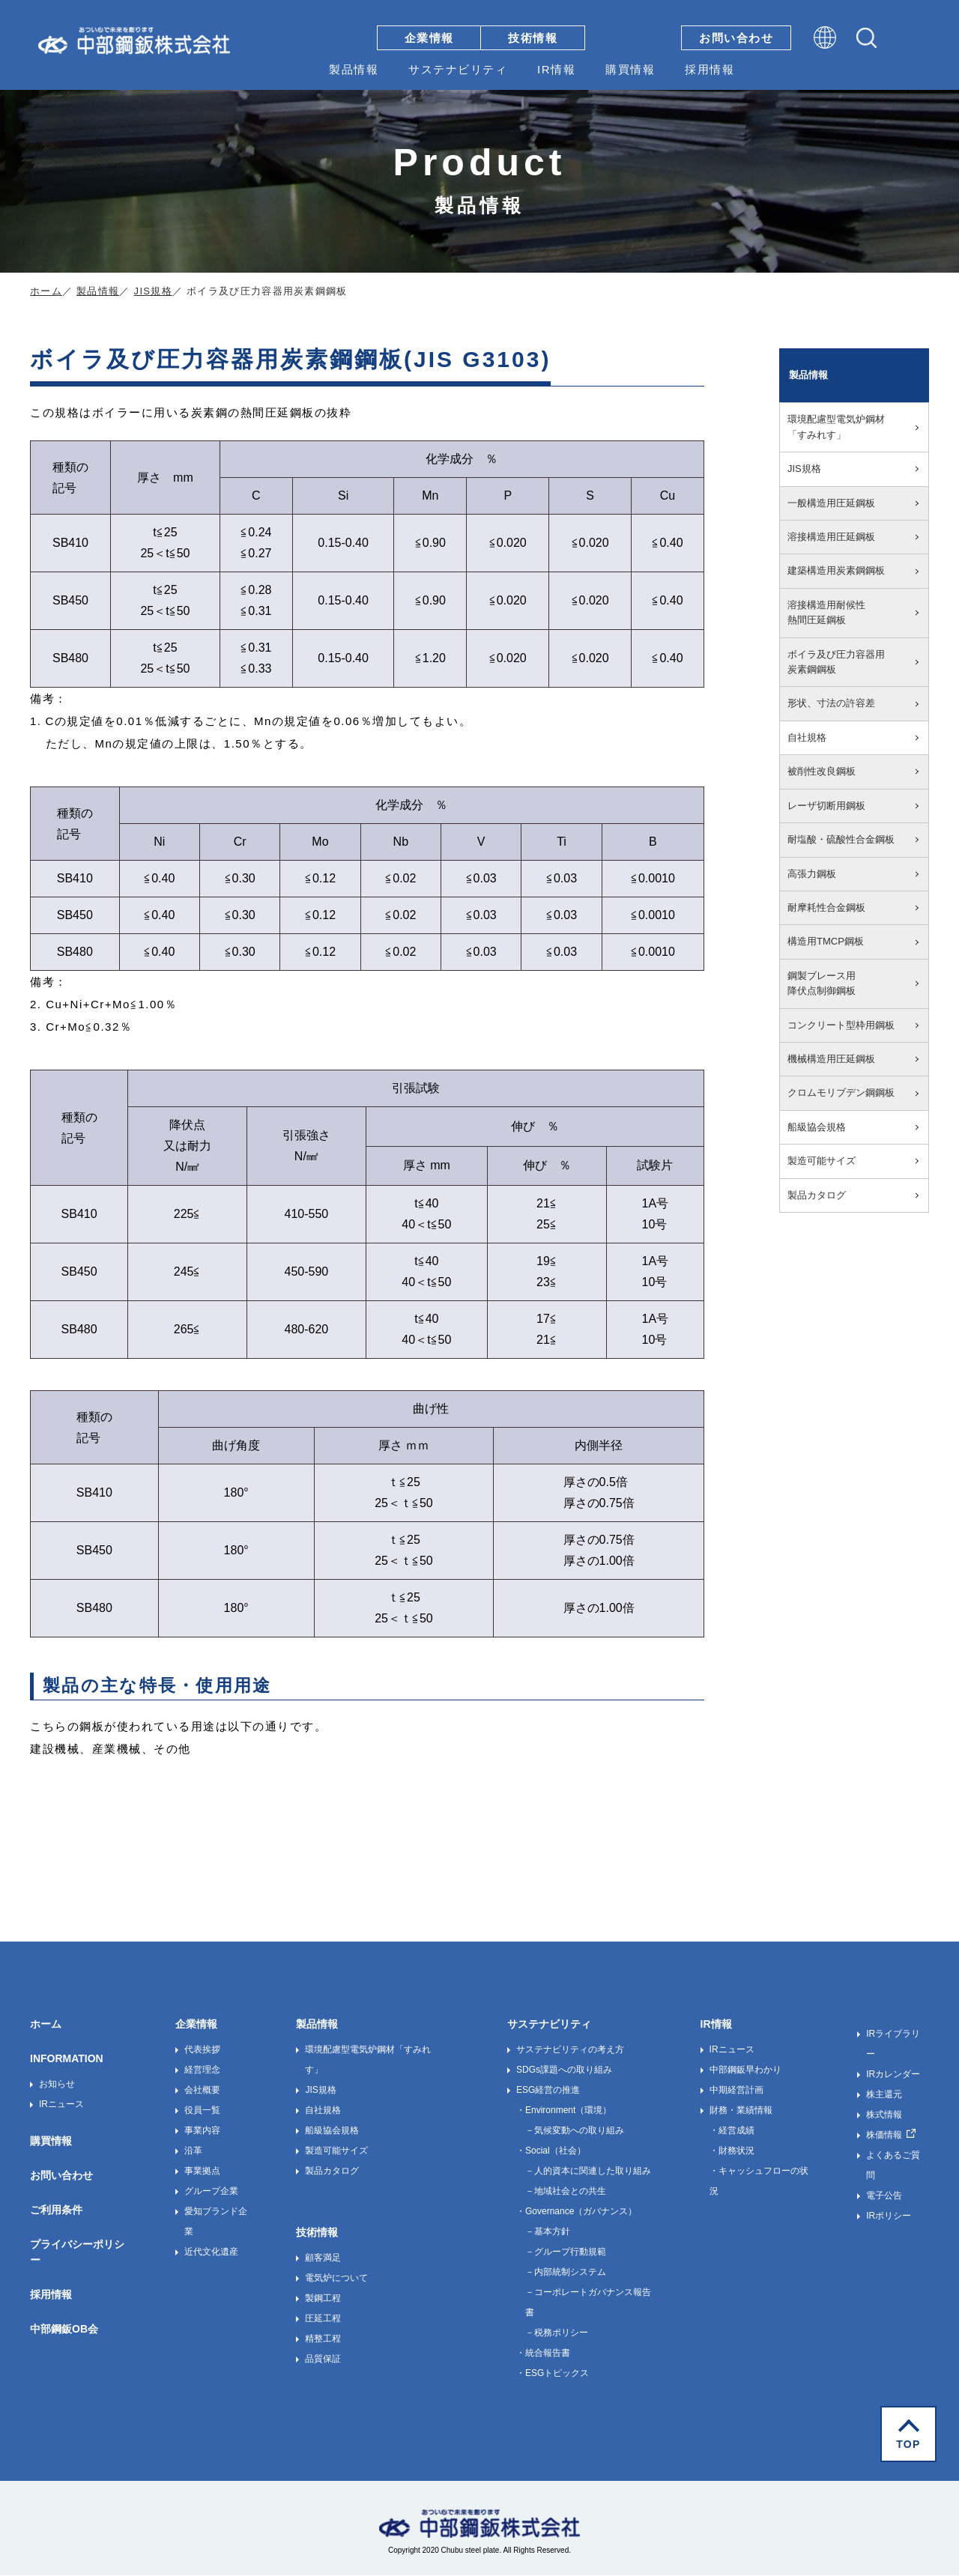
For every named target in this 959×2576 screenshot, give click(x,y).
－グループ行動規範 (565, 2251)
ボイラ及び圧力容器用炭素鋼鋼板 (836, 662)
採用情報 (709, 69)
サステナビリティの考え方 (570, 2049)
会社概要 (202, 2090)
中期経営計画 (736, 2090)
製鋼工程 (323, 2298)
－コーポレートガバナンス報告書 (588, 2302)
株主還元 (884, 2094)
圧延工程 (323, 2318)
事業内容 (202, 2130)
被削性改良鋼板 (821, 771)
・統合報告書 (543, 2353)
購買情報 (630, 69)
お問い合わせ (736, 37)
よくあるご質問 (893, 2165)
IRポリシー (888, 2215)
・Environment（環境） (563, 2110)
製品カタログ (816, 1195)
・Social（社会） (551, 2150)
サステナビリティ (457, 69)
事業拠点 (202, 2171)
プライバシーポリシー (77, 2252)
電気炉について (336, 2278)
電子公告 (884, 2195)
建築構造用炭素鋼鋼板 (836, 570)
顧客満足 (323, 2257)
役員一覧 (202, 2110)
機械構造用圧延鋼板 (831, 1058)
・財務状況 (732, 2150)
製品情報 (353, 69)
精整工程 (323, 2338)
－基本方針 (547, 2231)
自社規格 (806, 737)
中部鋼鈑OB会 (64, 2329)
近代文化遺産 (211, 2251)
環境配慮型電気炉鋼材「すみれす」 (836, 426)
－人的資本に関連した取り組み (588, 2171)
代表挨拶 (202, 2049)
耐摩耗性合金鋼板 (826, 907)
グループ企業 (211, 2191)
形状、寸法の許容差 (831, 703)
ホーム (46, 291)
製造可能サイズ (821, 1160)
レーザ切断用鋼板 (826, 805)
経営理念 (202, 2069)
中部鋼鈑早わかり (745, 2069)
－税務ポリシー (556, 2332)
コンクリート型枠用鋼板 (841, 1025)
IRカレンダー (893, 2074)
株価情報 (884, 2135)
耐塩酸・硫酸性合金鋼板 (841, 839)
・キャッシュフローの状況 (759, 2181)
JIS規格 (153, 291)
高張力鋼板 (811, 873)
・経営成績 (732, 2130)
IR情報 (556, 69)
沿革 (193, 2150)
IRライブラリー (893, 2043)
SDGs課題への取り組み (564, 2069)
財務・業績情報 (741, 2110)
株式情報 (884, 2114)
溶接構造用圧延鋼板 (831, 536)
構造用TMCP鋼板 (825, 941)
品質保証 (323, 2359)
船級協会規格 (816, 1127)
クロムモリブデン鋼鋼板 (841, 1092)
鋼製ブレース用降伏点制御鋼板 (821, 983)
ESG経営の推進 (548, 2090)
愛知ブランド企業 (215, 2221)
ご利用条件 (56, 2210)
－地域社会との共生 (565, 2191)
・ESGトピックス (552, 2373)
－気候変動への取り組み (574, 2130)
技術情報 (532, 37)
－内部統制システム (565, 2272)
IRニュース (61, 2104)
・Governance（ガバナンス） (576, 2211)
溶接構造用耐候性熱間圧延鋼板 (826, 612)
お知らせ (57, 2084)
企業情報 (429, 37)
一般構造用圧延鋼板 (831, 503)
